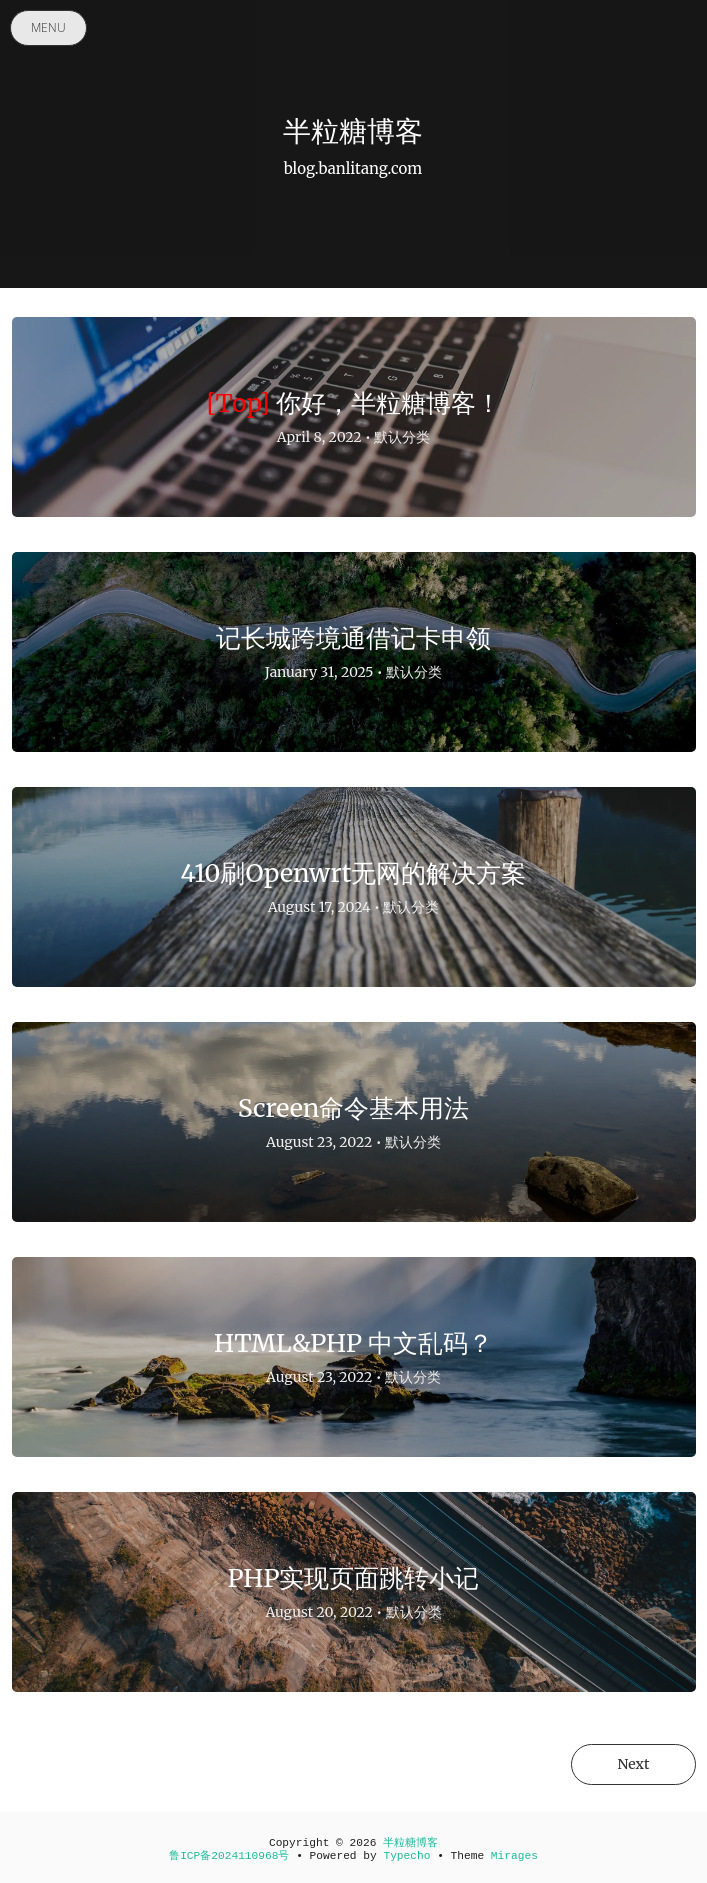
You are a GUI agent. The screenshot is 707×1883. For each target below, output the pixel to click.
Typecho (406, 1856)
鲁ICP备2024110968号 (229, 1856)
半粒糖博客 (410, 1843)
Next (633, 1764)
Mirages (514, 1856)
